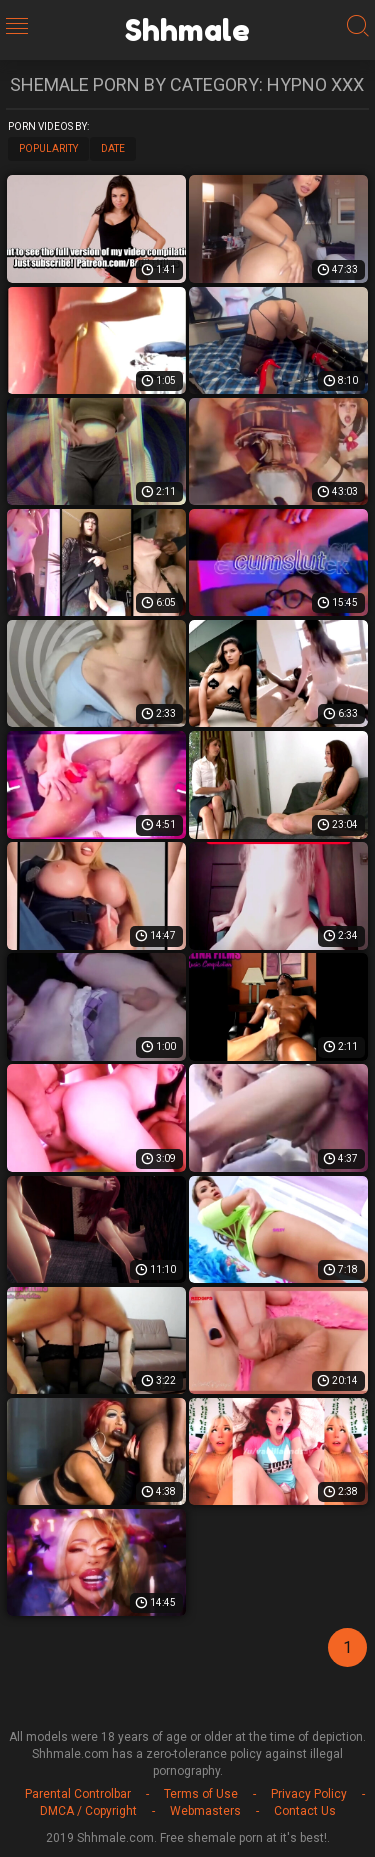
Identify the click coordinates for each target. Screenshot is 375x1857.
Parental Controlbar (78, 1794)
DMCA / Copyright (88, 1811)
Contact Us (305, 1811)
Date (113, 148)
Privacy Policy (309, 1794)
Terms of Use (201, 1794)
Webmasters (205, 1811)
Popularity (48, 148)
